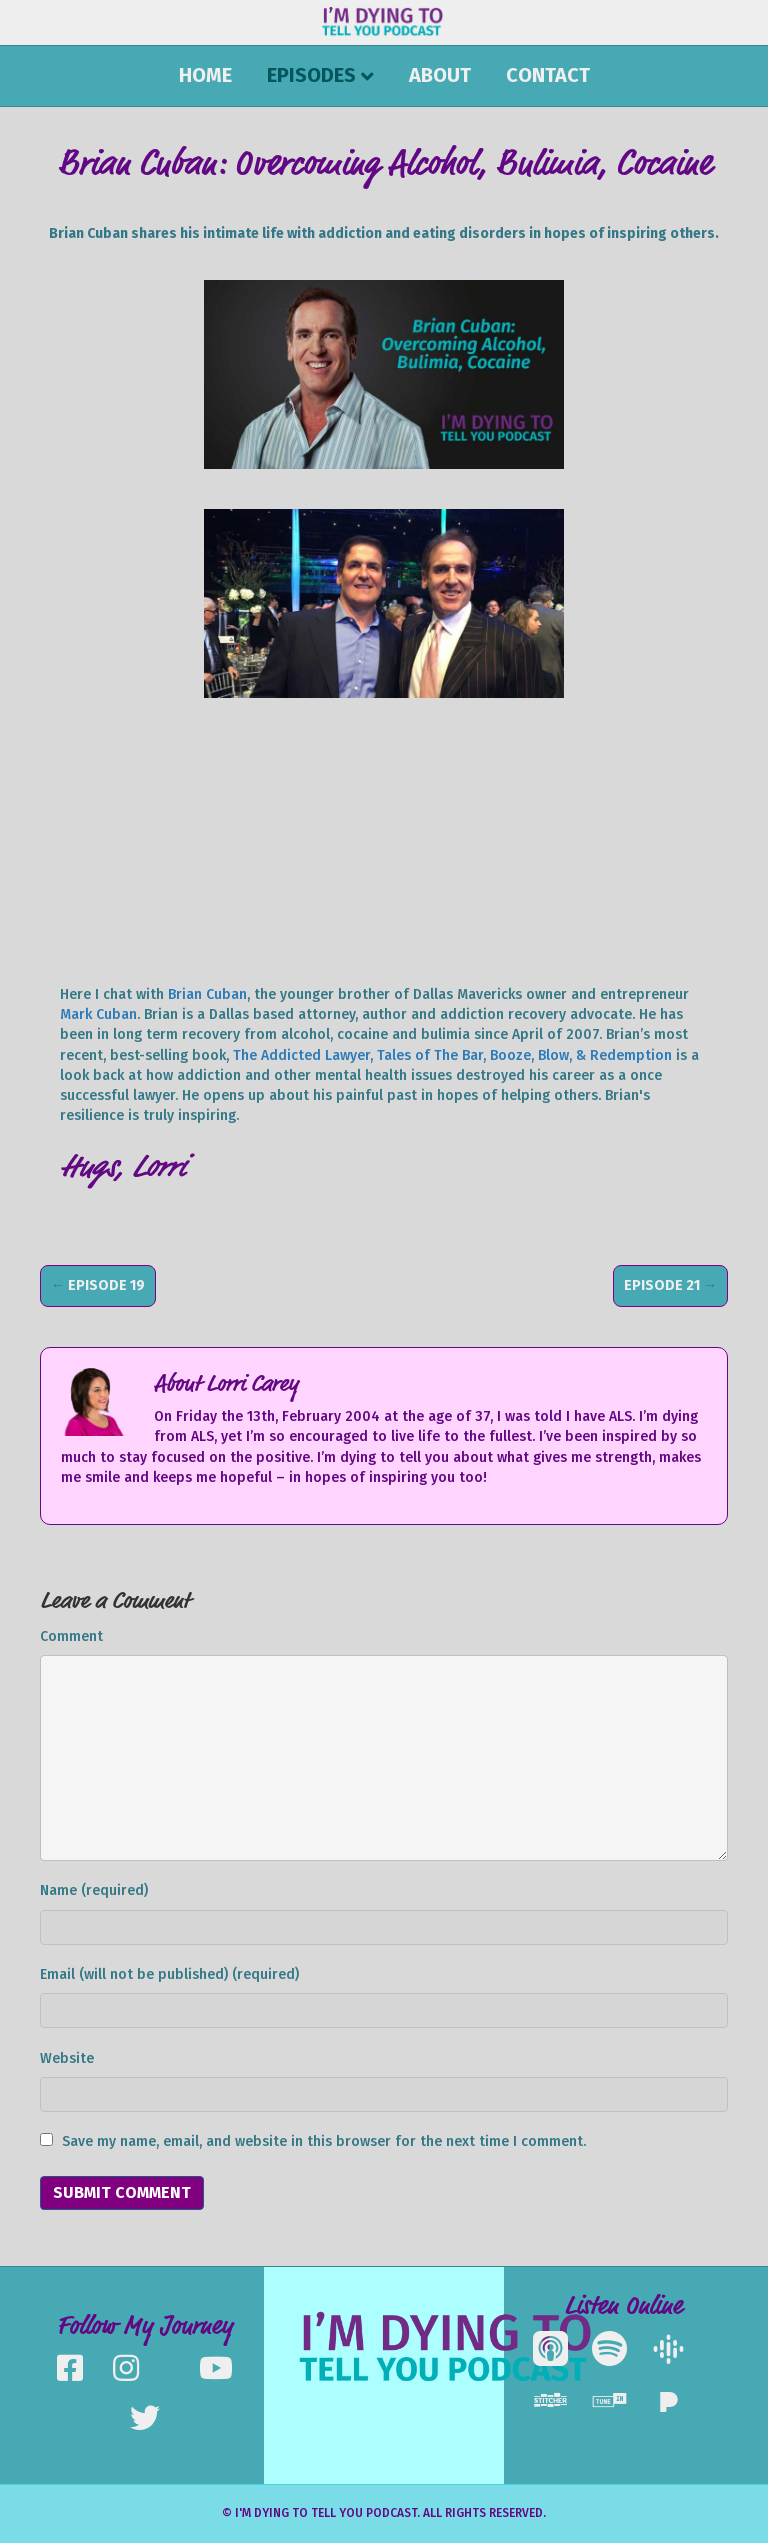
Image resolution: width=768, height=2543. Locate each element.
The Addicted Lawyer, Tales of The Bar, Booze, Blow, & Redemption (452, 1055)
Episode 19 (106, 1285)
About (440, 75)
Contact (548, 75)
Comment (71, 1636)
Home (205, 75)
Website (67, 2058)
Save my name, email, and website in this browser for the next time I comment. (324, 2141)
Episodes (311, 75)
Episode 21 (662, 1285)
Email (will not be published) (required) (169, 1974)
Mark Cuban (98, 1014)
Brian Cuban (207, 994)
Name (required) (94, 1890)
